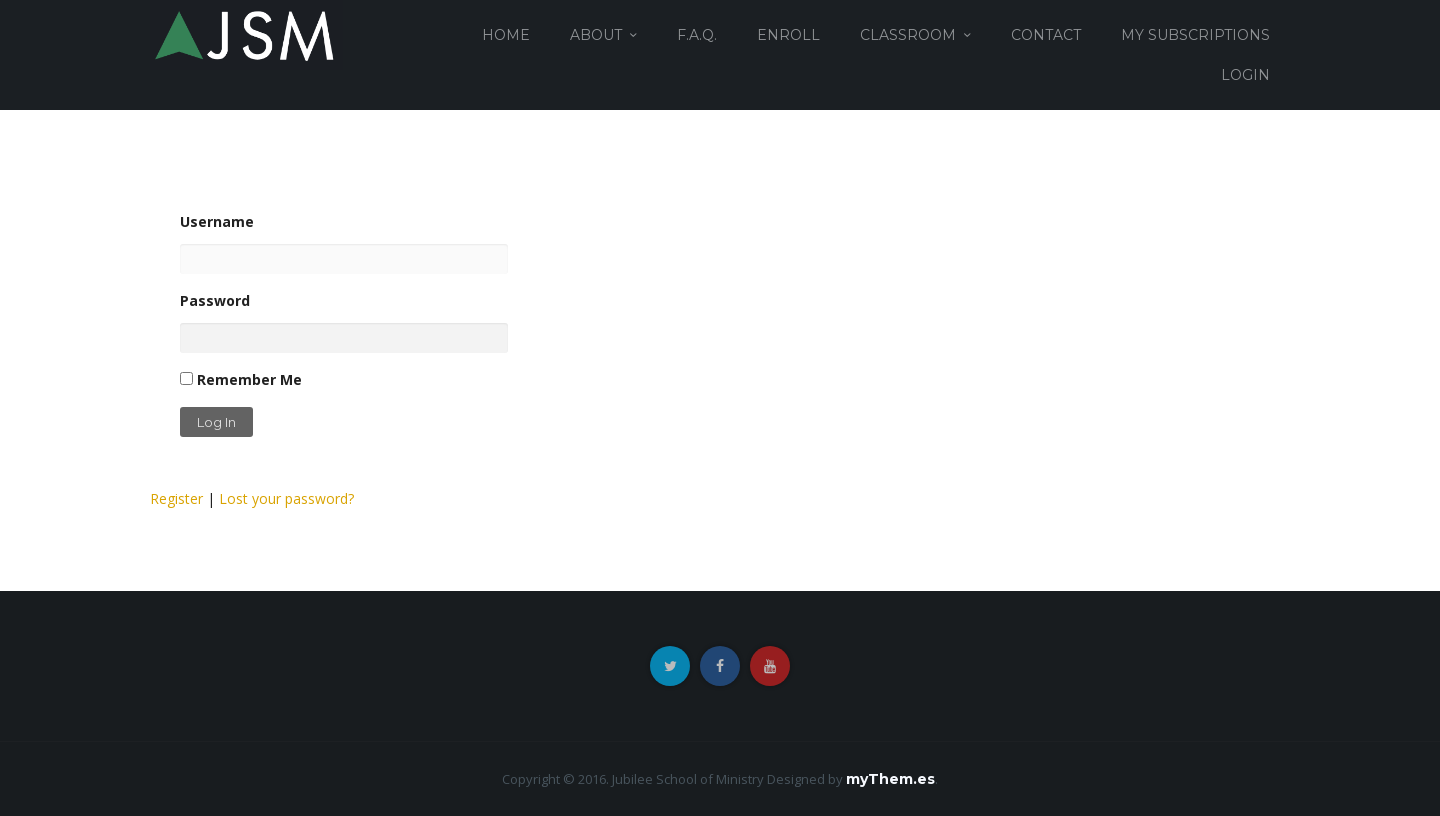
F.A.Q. (697, 35)
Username (344, 243)
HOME (506, 35)
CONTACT (1046, 35)
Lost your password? (286, 498)
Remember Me (241, 379)
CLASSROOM (908, 35)
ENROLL (788, 35)
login (1245, 75)
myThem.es (890, 779)
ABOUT (596, 35)
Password (344, 322)
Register (176, 498)
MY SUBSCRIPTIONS (1195, 35)
